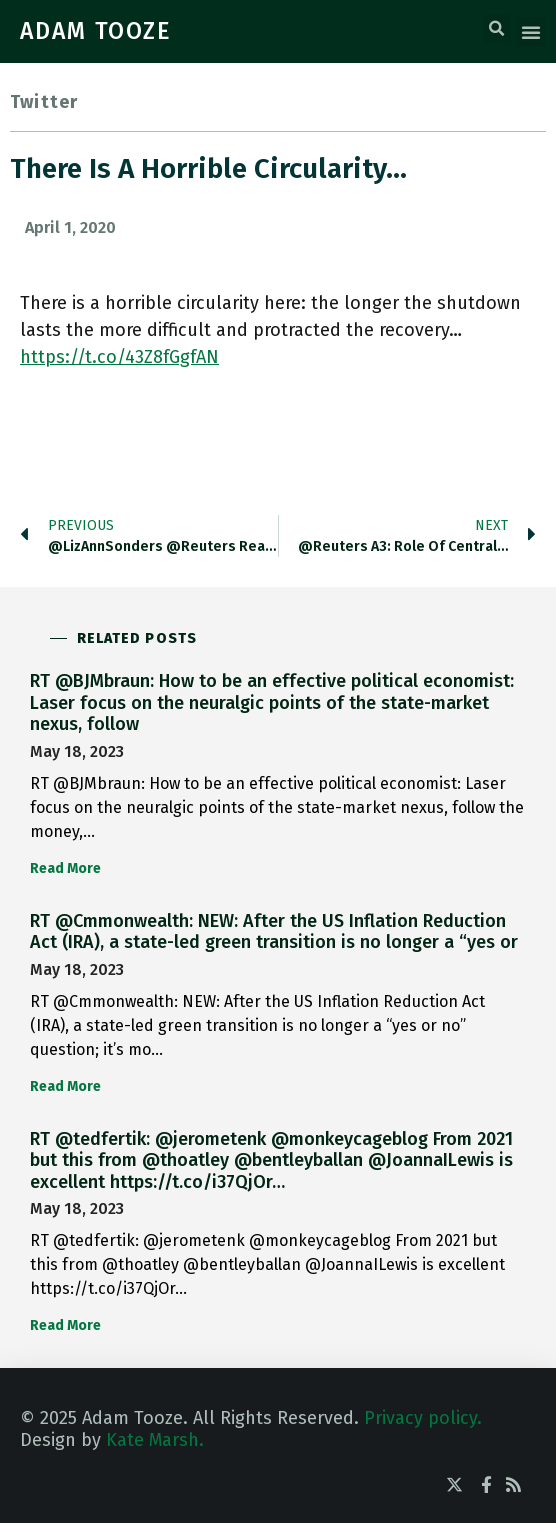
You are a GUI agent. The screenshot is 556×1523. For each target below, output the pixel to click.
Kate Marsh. (155, 1440)
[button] (497, 29)
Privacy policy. (423, 1418)
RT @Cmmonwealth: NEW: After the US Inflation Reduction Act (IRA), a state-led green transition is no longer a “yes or (274, 932)
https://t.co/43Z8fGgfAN (119, 357)
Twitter (44, 102)
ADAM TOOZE (96, 31)
